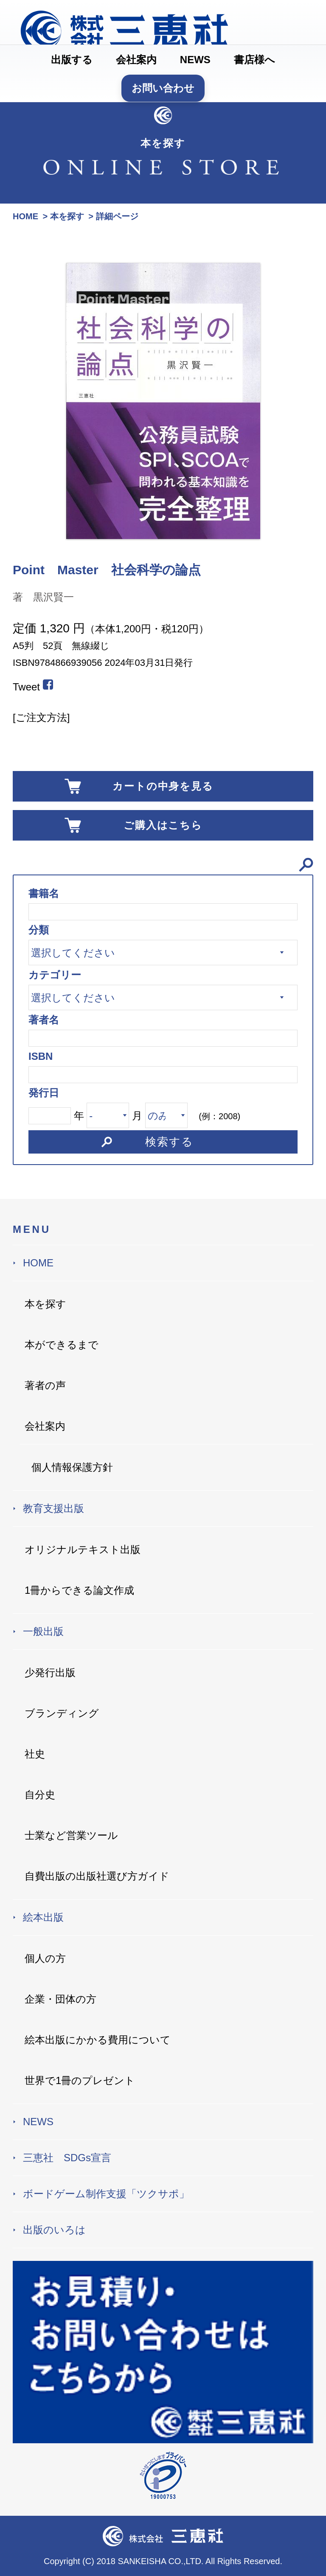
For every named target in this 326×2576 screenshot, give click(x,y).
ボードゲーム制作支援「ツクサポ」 (106, 2193)
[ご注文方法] (41, 717)
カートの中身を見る (163, 786)
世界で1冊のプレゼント (80, 2080)
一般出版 (43, 1631)
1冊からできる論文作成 (79, 1590)
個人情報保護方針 (72, 1467)
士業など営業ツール (71, 1835)
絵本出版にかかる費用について (98, 2039)
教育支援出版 (53, 1508)
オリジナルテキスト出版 (83, 1549)
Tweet (26, 687)
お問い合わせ (163, 88)
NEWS (195, 59)
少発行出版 (50, 1672)
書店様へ (254, 59)
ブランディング (62, 1713)
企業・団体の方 (60, 1999)
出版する (72, 59)
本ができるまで (61, 1344)
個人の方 (45, 1958)
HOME (38, 1262)
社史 (35, 1754)
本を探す (45, 1304)
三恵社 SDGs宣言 (67, 2157)
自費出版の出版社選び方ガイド (97, 1876)
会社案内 (136, 59)
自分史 (40, 1794)
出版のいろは (54, 2229)
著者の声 (45, 1385)
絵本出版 (43, 1917)
